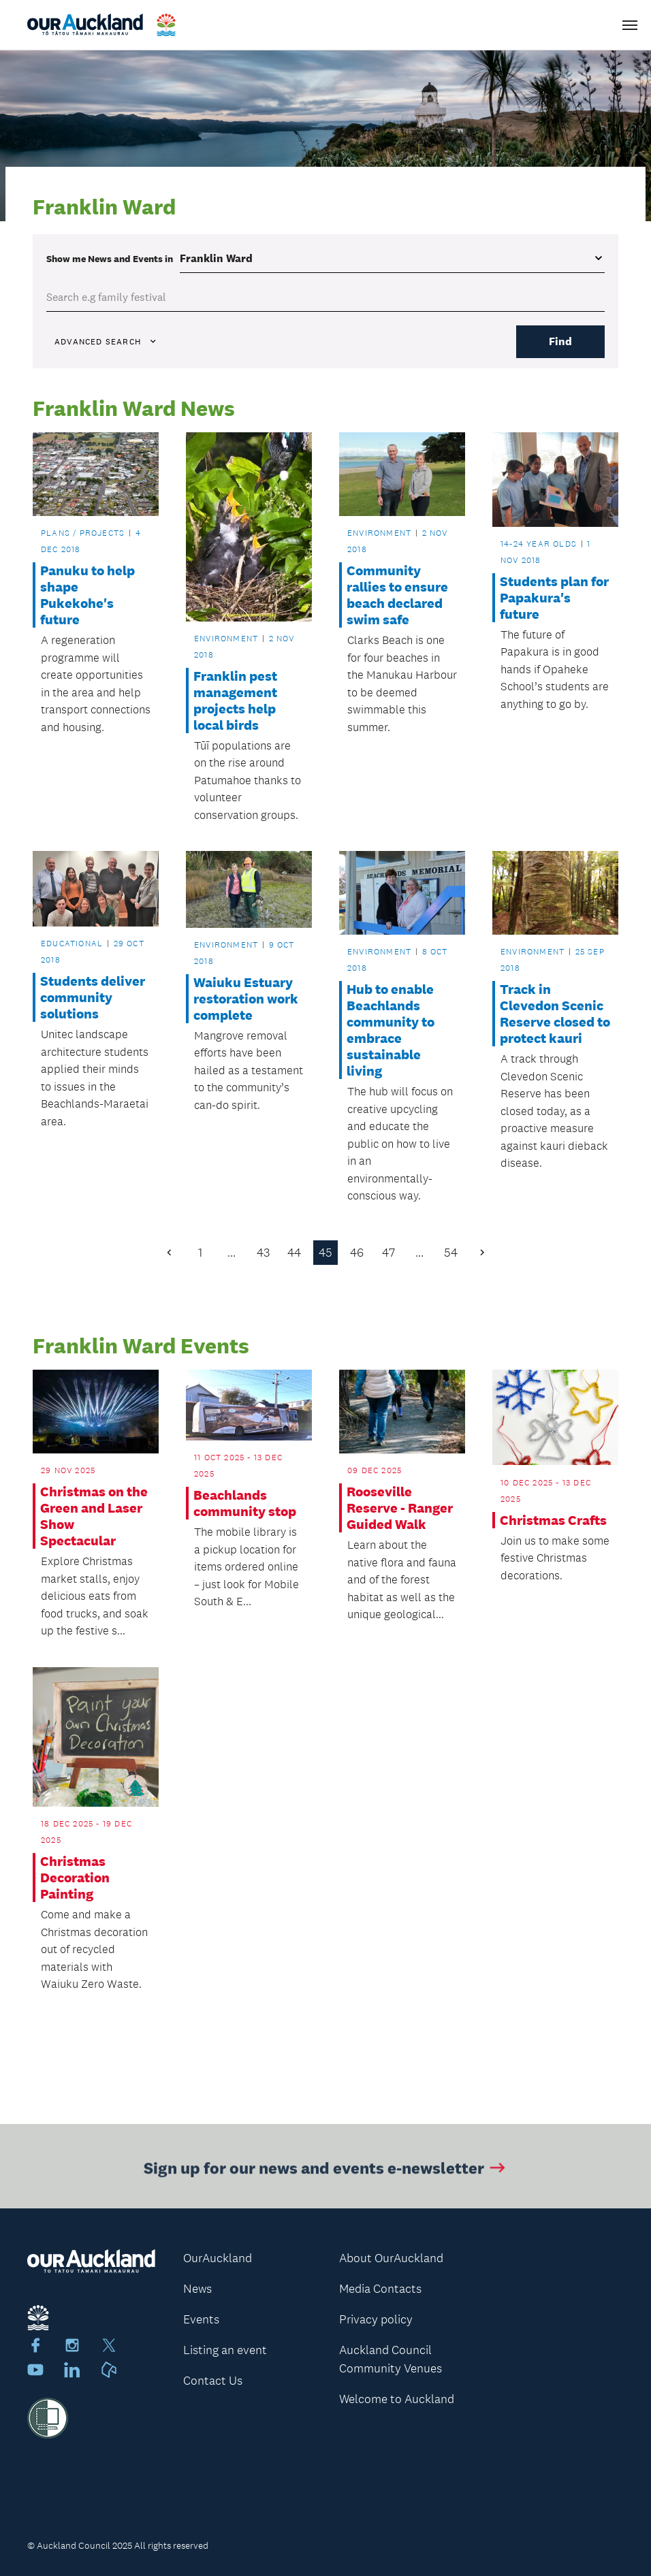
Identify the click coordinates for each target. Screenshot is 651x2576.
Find (560, 341)
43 (263, 1252)
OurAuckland (217, 2258)
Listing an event (225, 2349)
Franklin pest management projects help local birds (235, 700)
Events (201, 2319)
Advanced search (106, 341)
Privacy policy (376, 2319)
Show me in (109, 259)
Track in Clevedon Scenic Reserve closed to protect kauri (555, 1013)
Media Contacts (380, 2288)
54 (451, 1252)
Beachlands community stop (244, 1503)
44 (294, 1252)
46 (357, 1252)
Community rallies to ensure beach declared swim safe (397, 595)
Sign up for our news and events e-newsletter (326, 2170)
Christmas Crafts (553, 1520)
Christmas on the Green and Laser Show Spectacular (94, 1516)
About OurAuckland (391, 2258)
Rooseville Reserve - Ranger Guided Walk (400, 1507)
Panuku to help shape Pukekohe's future (87, 595)
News (197, 2288)
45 (325, 1252)
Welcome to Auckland (396, 2399)
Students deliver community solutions (92, 997)
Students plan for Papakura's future (554, 597)
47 (388, 1252)
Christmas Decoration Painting (75, 1877)
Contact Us (212, 2380)
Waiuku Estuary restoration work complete (245, 998)
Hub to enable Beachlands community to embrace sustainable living (390, 1030)
